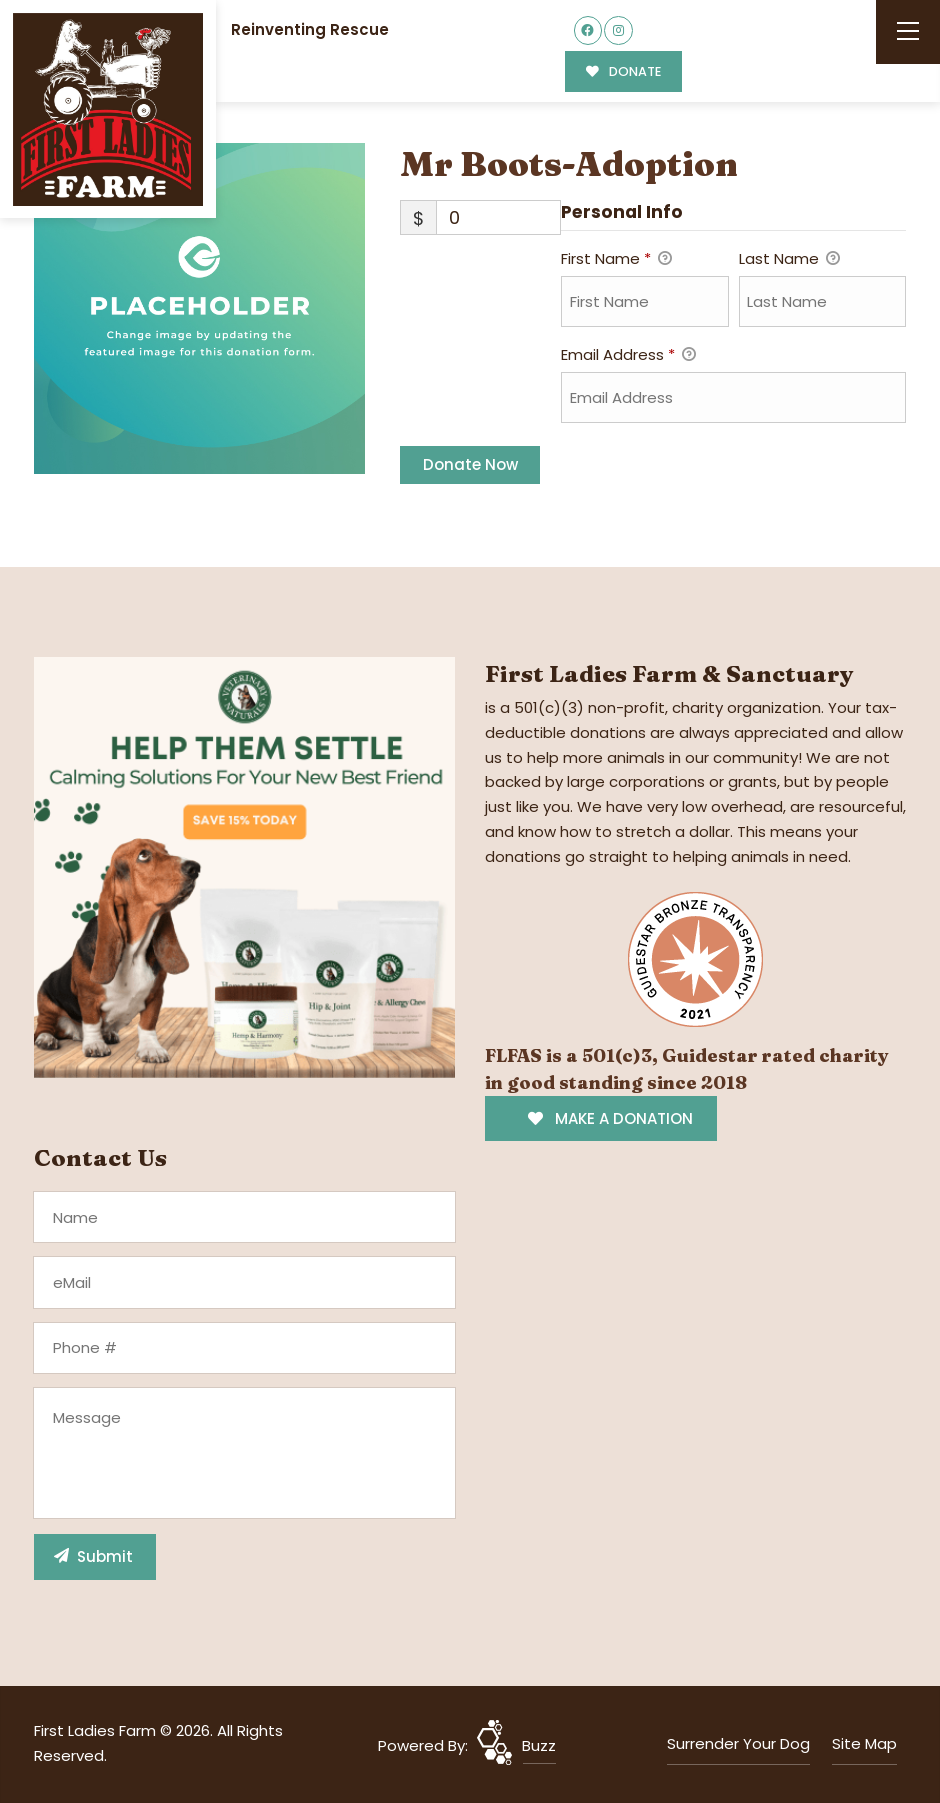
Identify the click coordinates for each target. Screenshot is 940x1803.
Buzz (539, 1745)
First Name (616, 260)
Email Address (628, 356)
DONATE (623, 71)
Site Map (864, 1743)
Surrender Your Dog (738, 1743)
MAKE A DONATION (610, 1118)
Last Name (789, 260)
